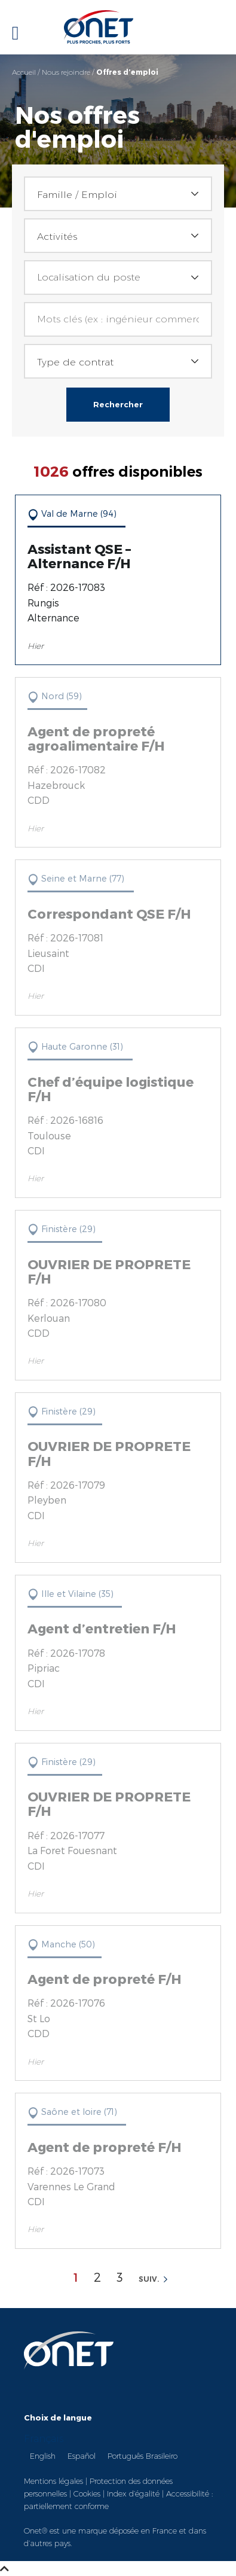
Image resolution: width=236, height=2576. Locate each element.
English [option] (43, 2456)
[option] (43, 2455)
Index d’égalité (133, 2493)
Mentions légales (53, 2481)
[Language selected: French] (118, 2446)
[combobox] (118, 193)
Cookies (86, 2493)
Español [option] (82, 2456)
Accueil (24, 72)
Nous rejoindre (66, 72)
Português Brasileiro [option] (142, 2456)
